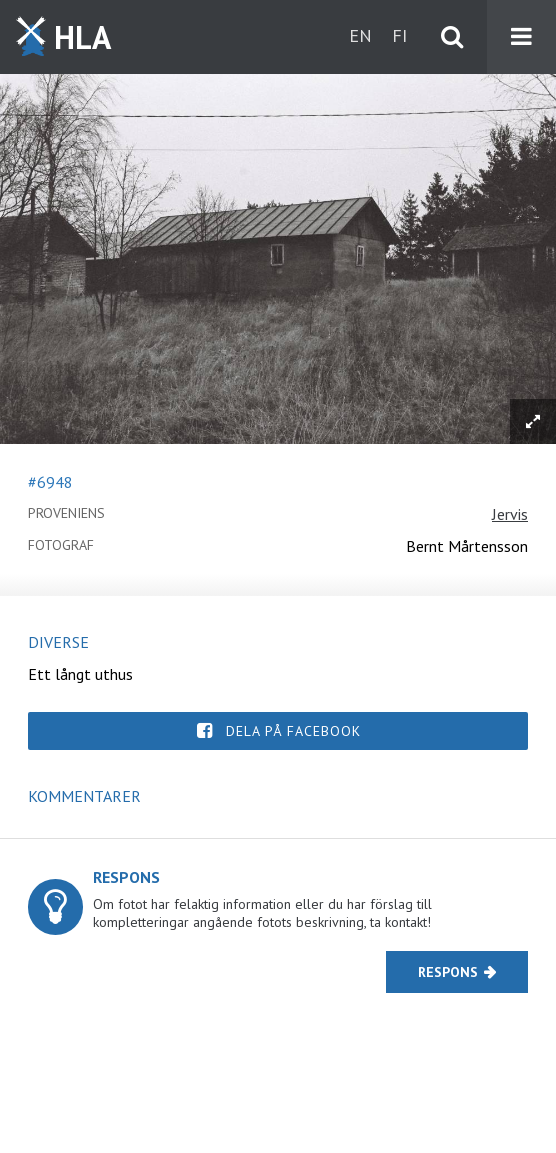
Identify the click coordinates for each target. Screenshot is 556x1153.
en (360, 35)
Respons (448, 972)
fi (399, 35)
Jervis (510, 514)
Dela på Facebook (293, 731)
